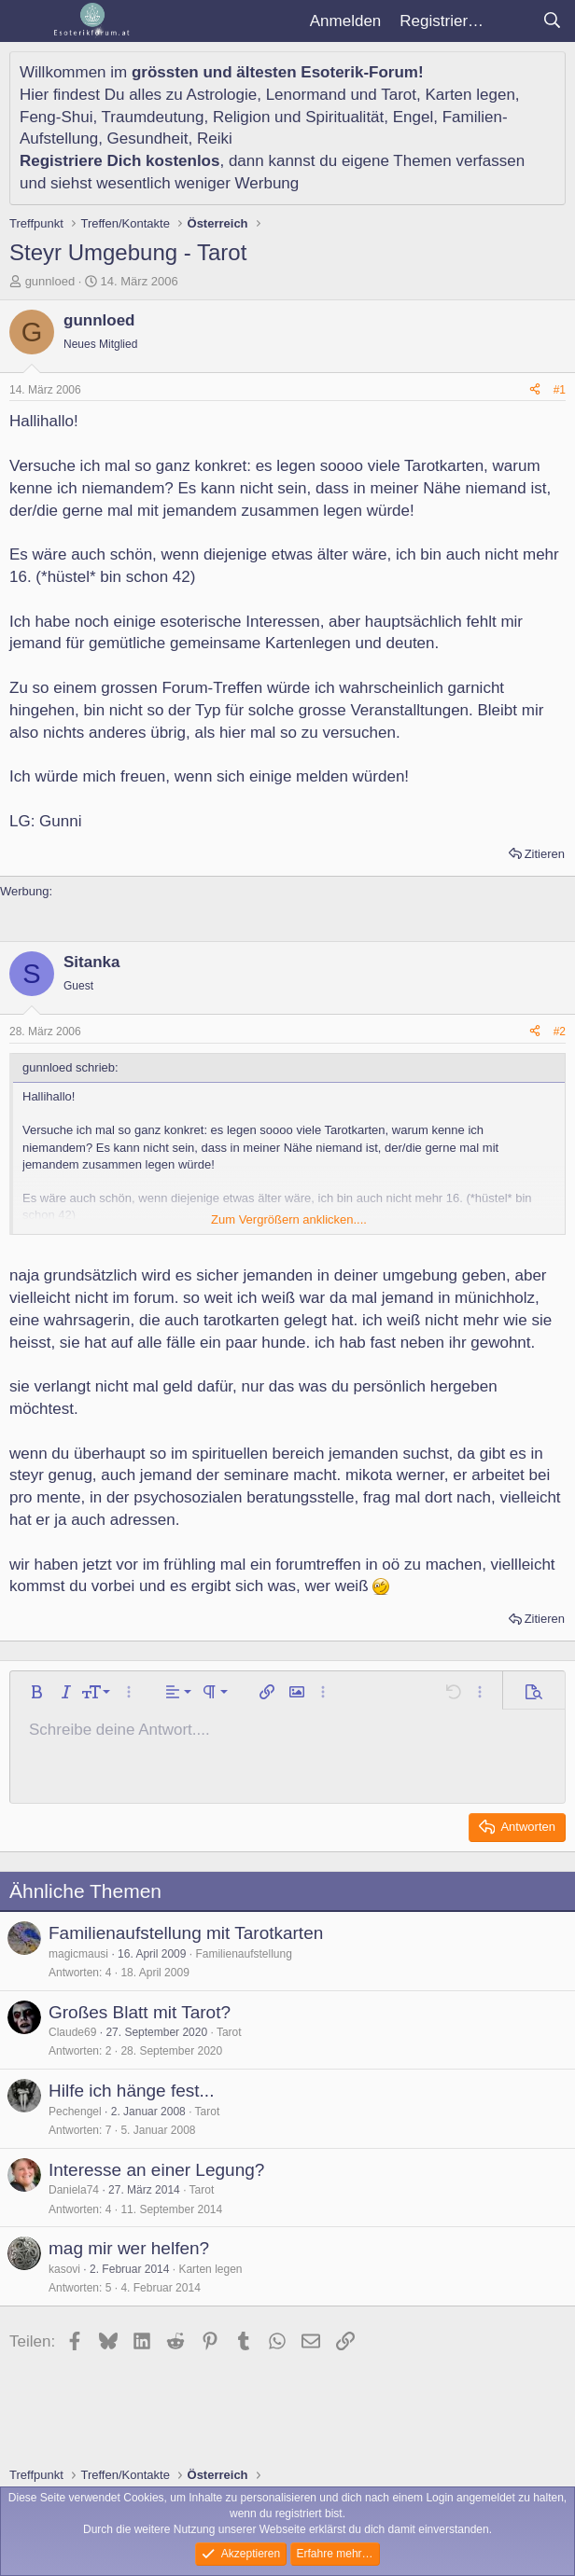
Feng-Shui (56, 117)
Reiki (214, 138)
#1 (560, 389)
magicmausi (78, 1953)
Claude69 (72, 2032)
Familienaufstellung (243, 1953)
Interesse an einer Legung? (156, 2170)
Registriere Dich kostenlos (119, 161)
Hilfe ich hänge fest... (131, 2090)
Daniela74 (74, 2189)
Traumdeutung (153, 117)
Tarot (398, 95)
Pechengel (75, 2111)
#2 (560, 1031)
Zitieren (545, 854)
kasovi (64, 2269)
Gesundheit (148, 138)
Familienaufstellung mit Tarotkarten (186, 1933)
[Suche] (551, 21)
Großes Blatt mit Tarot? (140, 2012)
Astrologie (222, 95)
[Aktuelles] (512, 21)
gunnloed (50, 281)
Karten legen (469, 95)
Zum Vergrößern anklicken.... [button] (289, 1219)
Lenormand (306, 95)
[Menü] (26, 21)
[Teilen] (535, 390)
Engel (413, 117)
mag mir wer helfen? (129, 2248)
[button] (36, 1692)
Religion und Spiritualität (298, 117)
